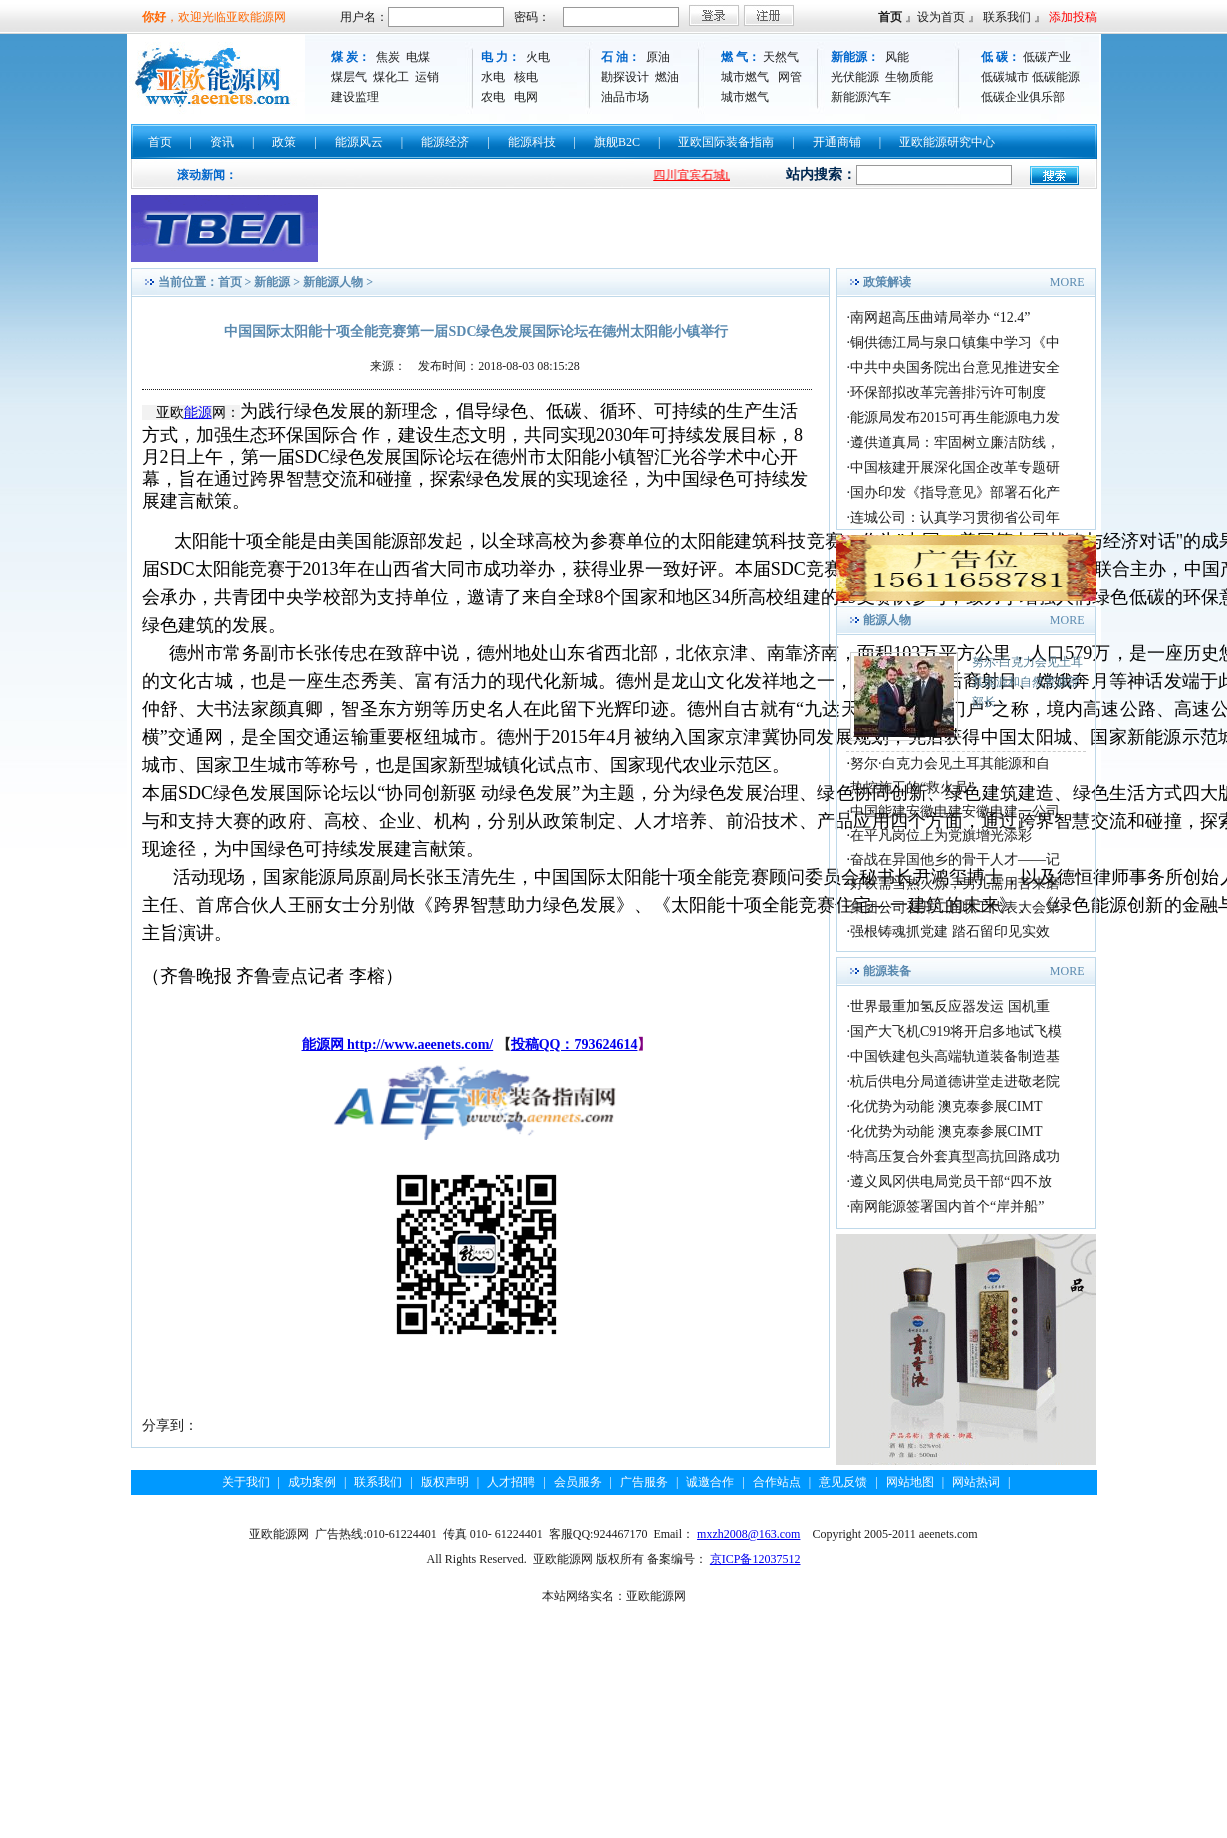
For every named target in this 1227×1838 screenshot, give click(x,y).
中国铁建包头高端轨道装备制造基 (955, 1056)
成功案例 (312, 1482)
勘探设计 (625, 77)
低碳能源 (1056, 77)
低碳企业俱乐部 (1023, 97)
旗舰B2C (617, 142)
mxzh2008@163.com (748, 1534)
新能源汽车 (861, 97)
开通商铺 (837, 142)
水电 (493, 77)
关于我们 (246, 1482)
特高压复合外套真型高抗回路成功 (955, 1156)
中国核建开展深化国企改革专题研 (955, 467)
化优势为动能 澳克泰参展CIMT (946, 1106)
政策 (284, 142)
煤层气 (349, 77)
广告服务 (644, 1482)
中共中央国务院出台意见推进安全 (955, 367)
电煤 (418, 57)
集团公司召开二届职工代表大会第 (955, 907)
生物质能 (909, 77)
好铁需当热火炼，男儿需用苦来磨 (955, 883)
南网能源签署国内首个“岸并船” (947, 1206)
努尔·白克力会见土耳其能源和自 (950, 763)
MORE (1067, 282)
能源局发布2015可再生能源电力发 (955, 417)
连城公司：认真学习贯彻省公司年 (955, 517)
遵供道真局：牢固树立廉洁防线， (955, 442)
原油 (658, 57)
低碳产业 (1047, 57)
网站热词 (976, 1482)
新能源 (272, 282)
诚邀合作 (710, 1482)
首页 (890, 17)
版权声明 (445, 1482)
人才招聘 (511, 1482)
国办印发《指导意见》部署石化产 (955, 492)
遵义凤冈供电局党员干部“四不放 (951, 1181)
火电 (538, 57)
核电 (526, 77)
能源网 (325, 1044)
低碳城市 (1005, 77)
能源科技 (532, 142)
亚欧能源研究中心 (947, 142)
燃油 (667, 77)
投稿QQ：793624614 (574, 1044)
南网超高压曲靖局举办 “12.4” (940, 317)
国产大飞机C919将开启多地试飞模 (956, 1031)
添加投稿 (1073, 17)
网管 (790, 77)
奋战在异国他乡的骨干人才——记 (955, 859)
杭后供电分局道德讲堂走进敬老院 (955, 1081)
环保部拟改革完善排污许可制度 (948, 392)
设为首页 (941, 17)
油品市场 (625, 97)
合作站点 (777, 1482)
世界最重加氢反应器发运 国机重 (950, 1006)
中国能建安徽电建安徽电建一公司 (955, 811)
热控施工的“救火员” (912, 787)
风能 (897, 57)
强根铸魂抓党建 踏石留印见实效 (950, 931)
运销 (427, 77)
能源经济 (445, 142)
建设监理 (355, 97)
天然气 (781, 57)
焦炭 (388, 57)
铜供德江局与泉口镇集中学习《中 (955, 342)
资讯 (222, 142)
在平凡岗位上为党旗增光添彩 (941, 835)
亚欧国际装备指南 (726, 142)
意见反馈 (843, 1482)
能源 (198, 412)
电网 (526, 97)
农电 (493, 97)
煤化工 (391, 77)
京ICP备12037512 (755, 1559)
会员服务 (578, 1482)
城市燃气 (745, 77)
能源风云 (359, 142)
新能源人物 (333, 282)
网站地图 (910, 1482)
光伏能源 (855, 77)
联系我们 (1007, 17)
